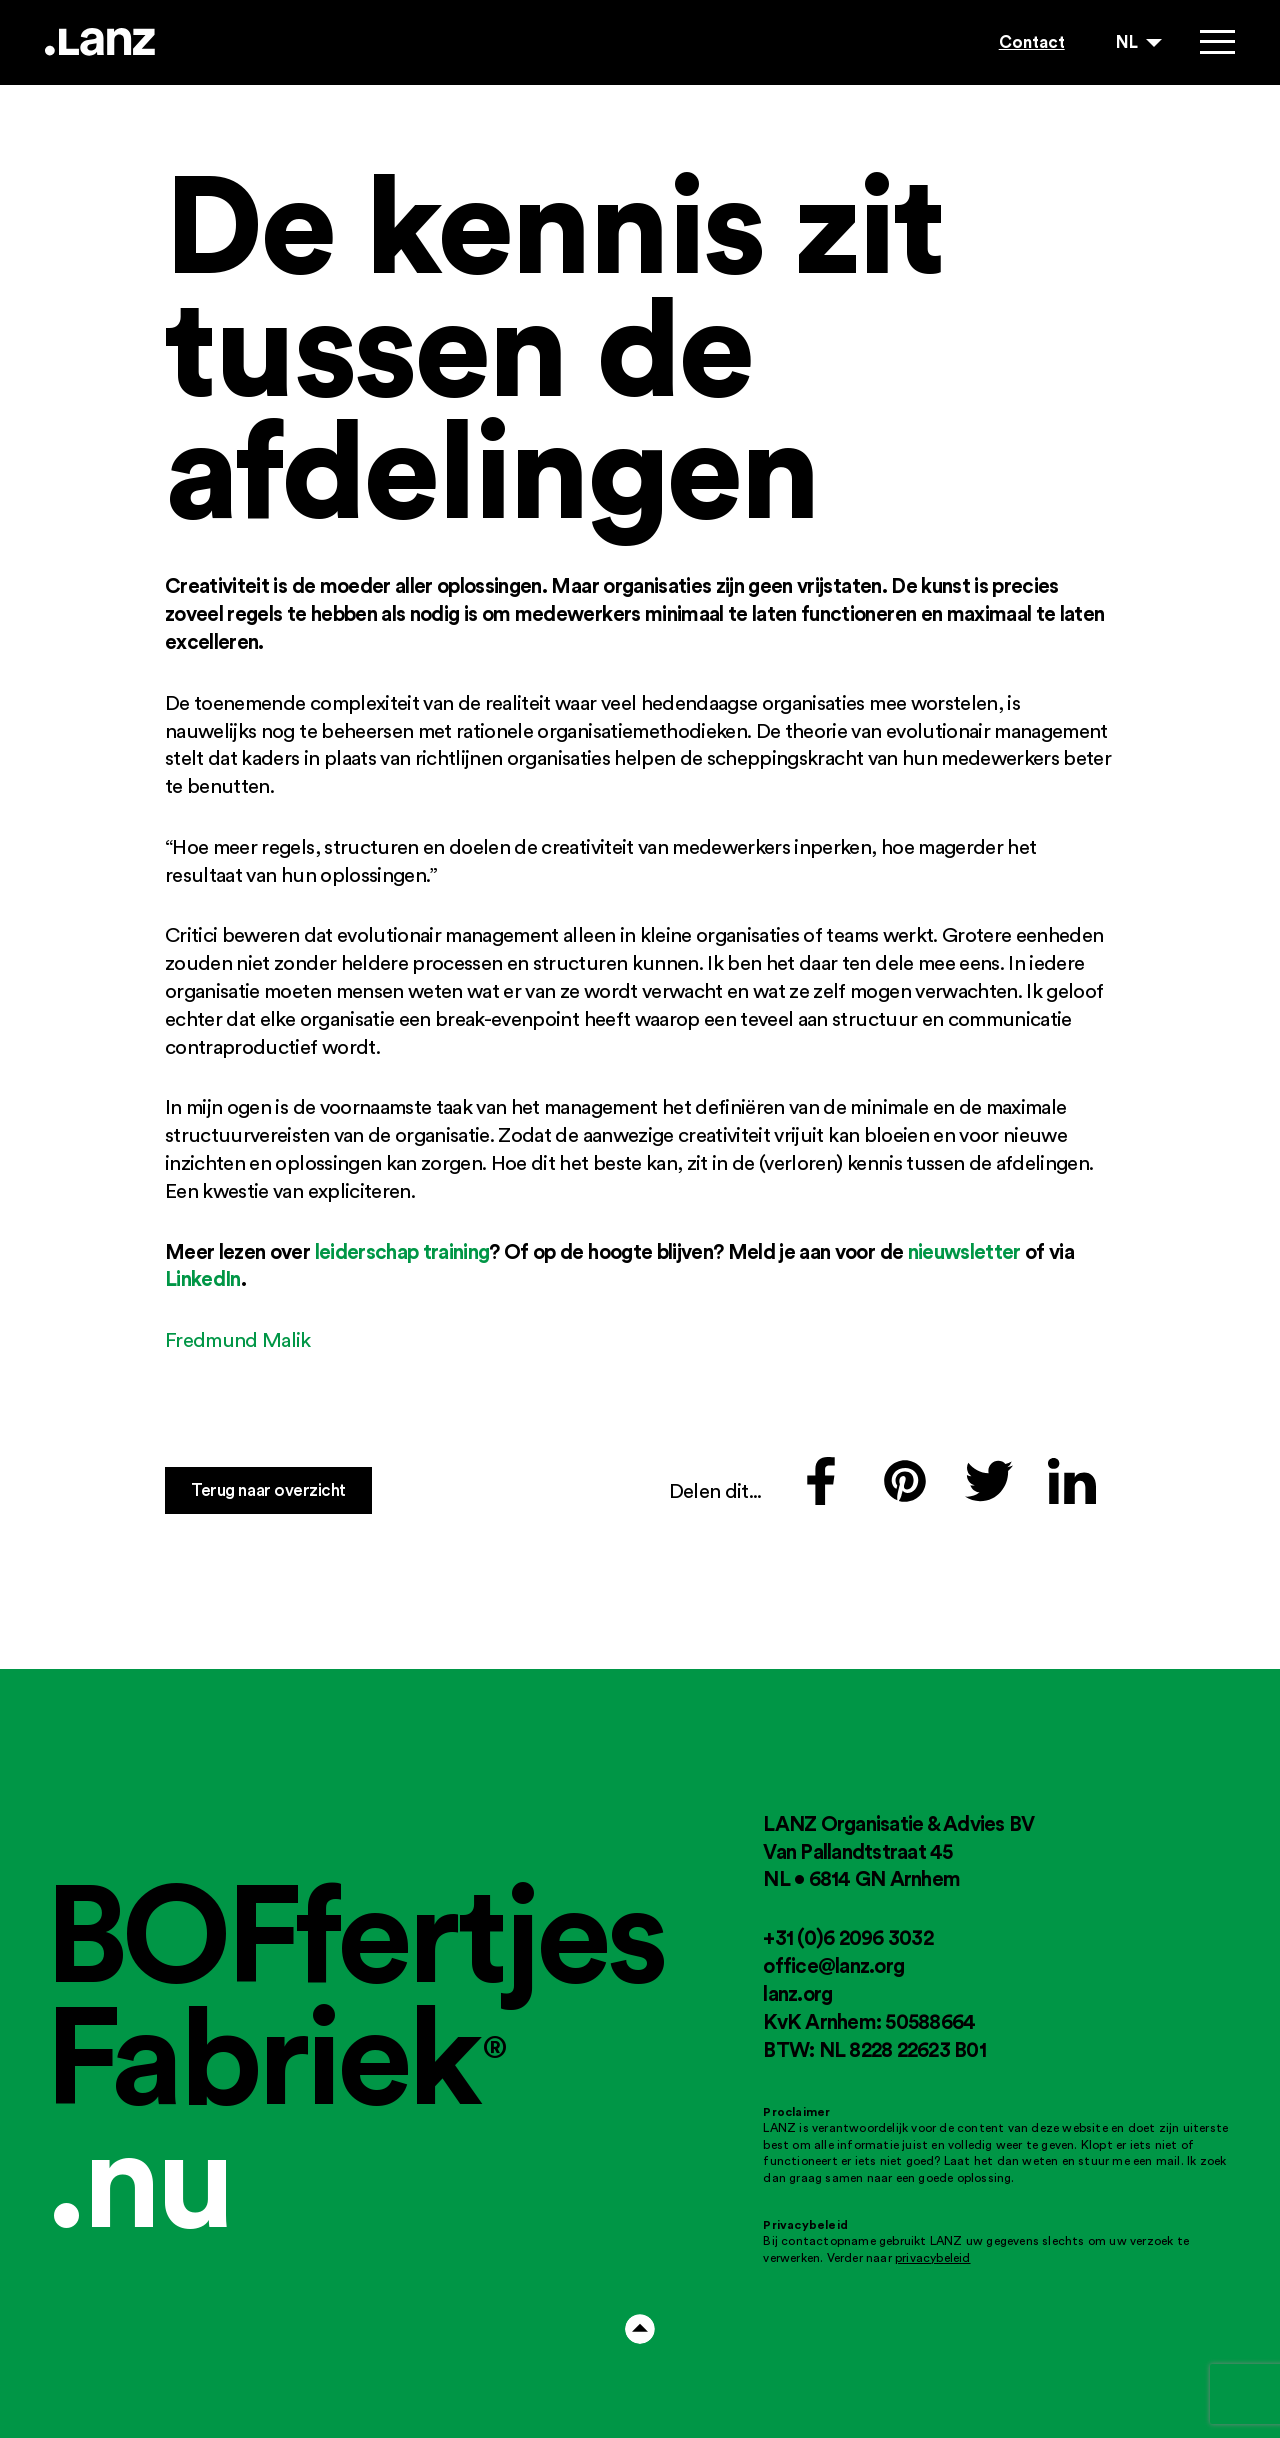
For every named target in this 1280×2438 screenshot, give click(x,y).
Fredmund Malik (238, 1339)
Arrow (640, 2329)
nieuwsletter (964, 1251)
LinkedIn (203, 1278)
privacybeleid (933, 2257)
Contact (1032, 41)
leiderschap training (402, 1251)
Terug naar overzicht (268, 1489)
